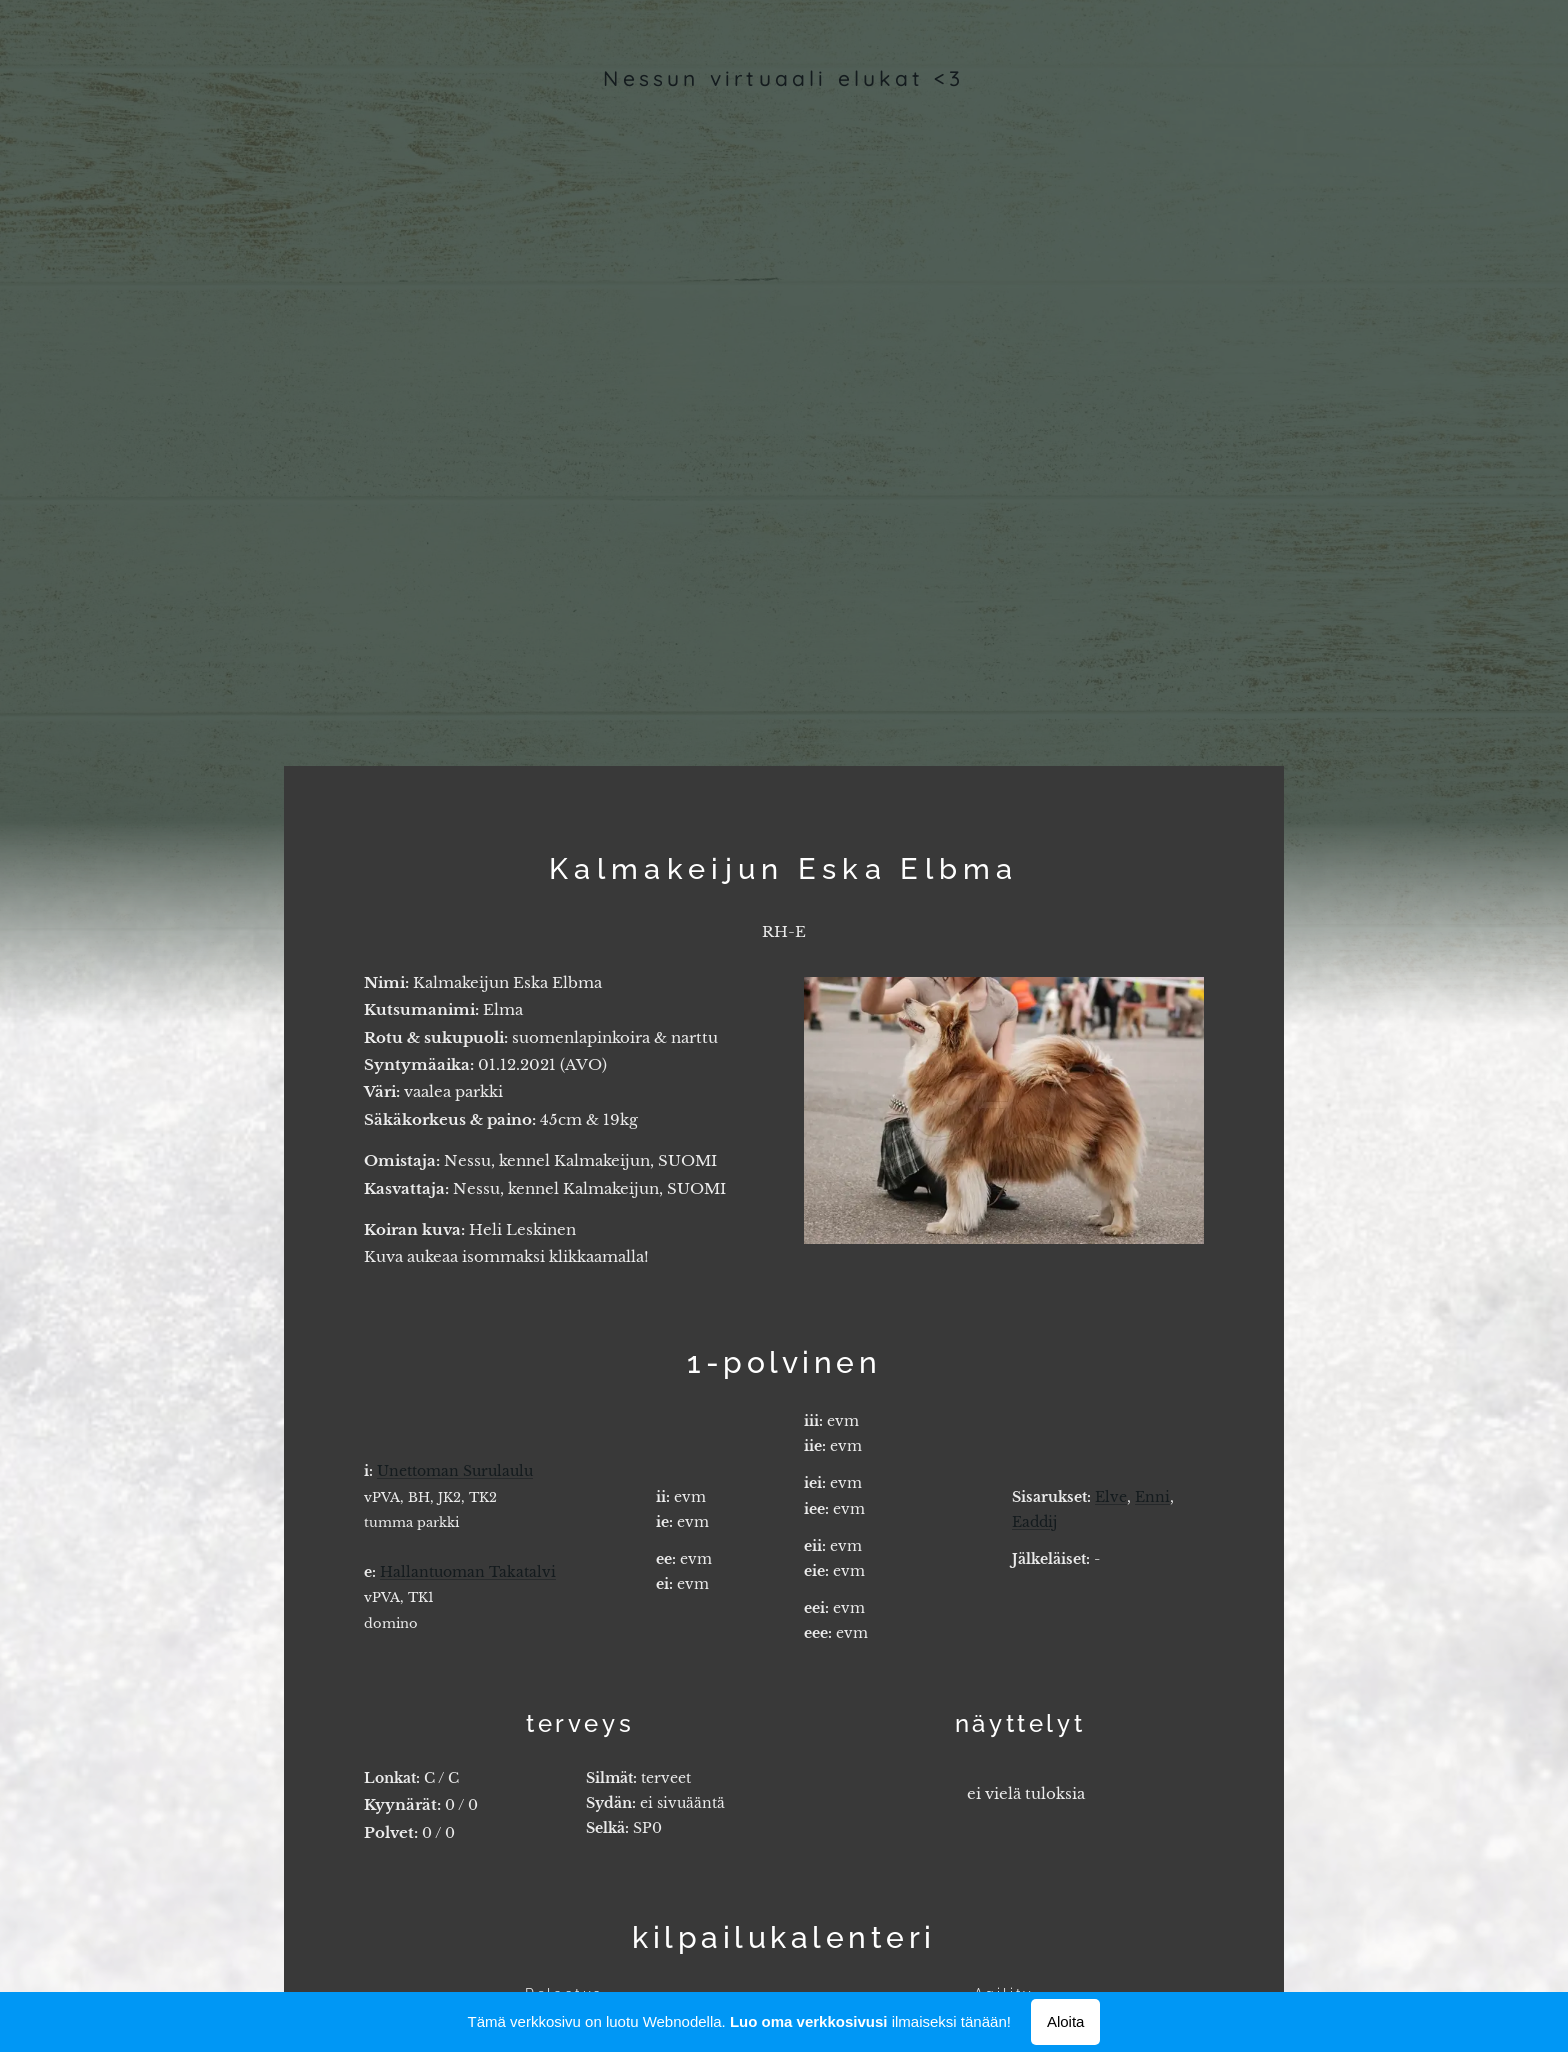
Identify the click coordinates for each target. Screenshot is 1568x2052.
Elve (1111, 1496)
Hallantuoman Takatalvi (468, 1571)
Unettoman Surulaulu (455, 1471)
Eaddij (1034, 1521)
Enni (1152, 1496)
